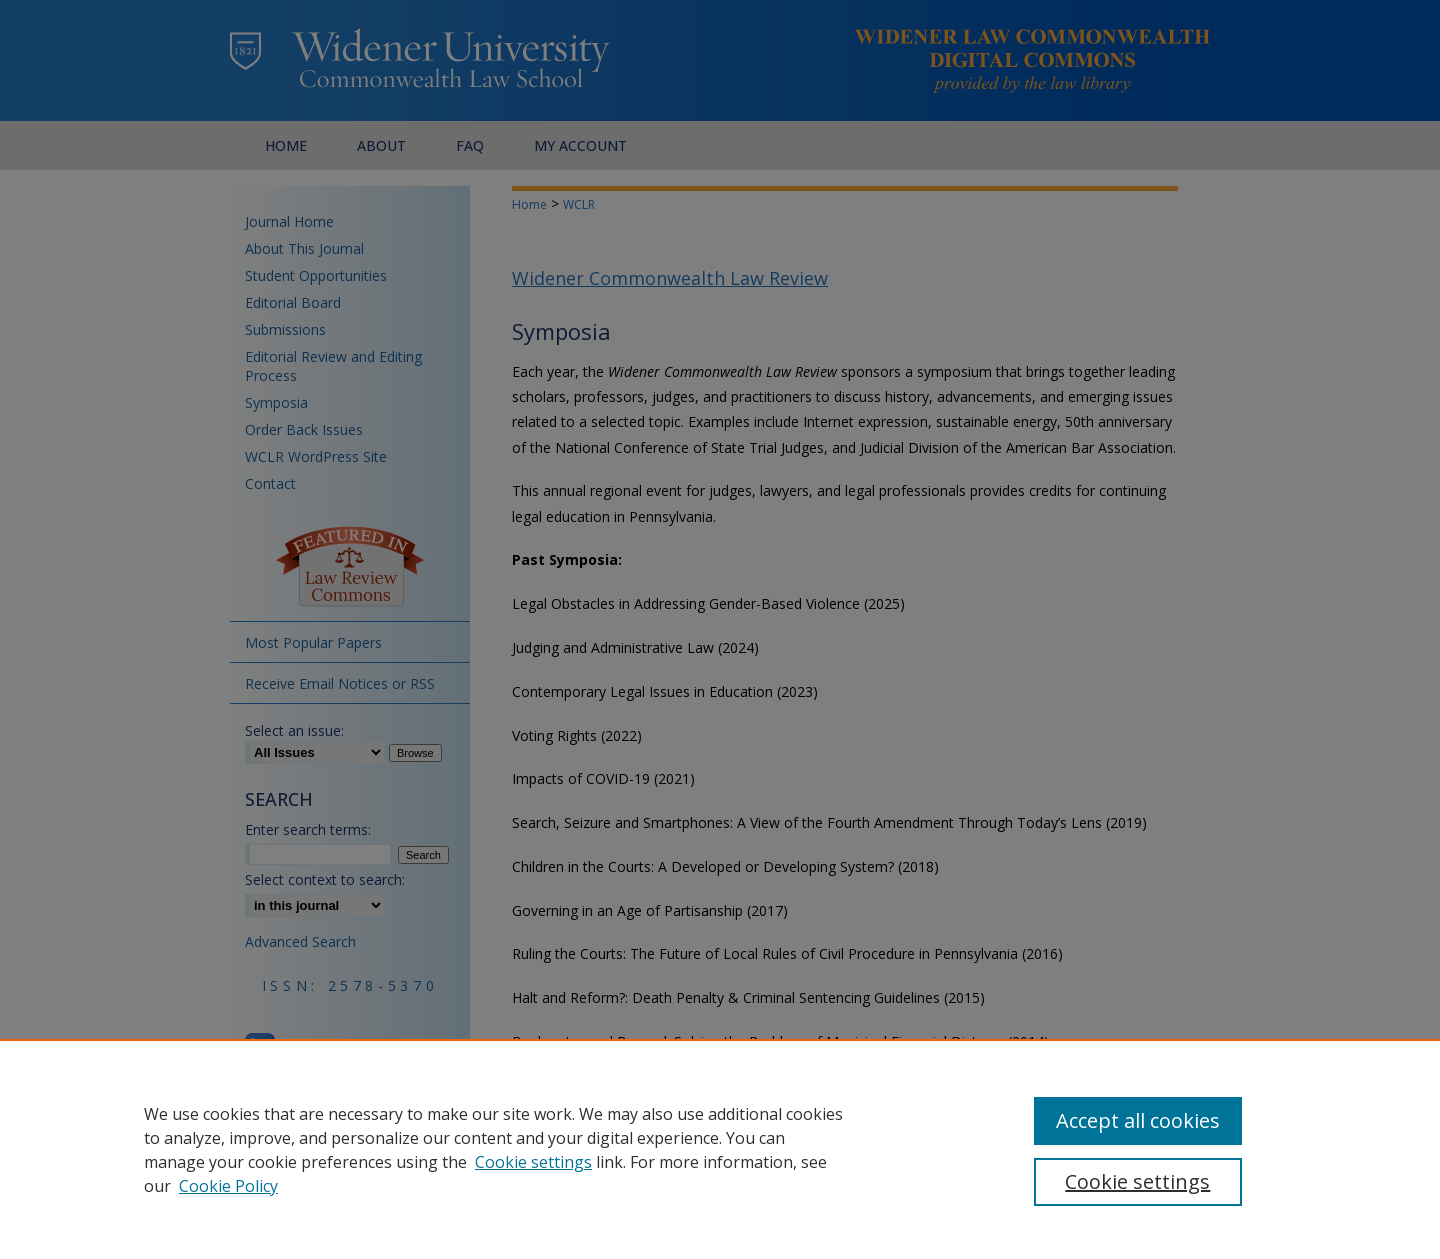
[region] (720, 1149)
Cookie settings (533, 1162)
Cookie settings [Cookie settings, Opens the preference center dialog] (1137, 1181)
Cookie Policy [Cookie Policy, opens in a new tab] (228, 1186)
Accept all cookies (1138, 1120)
